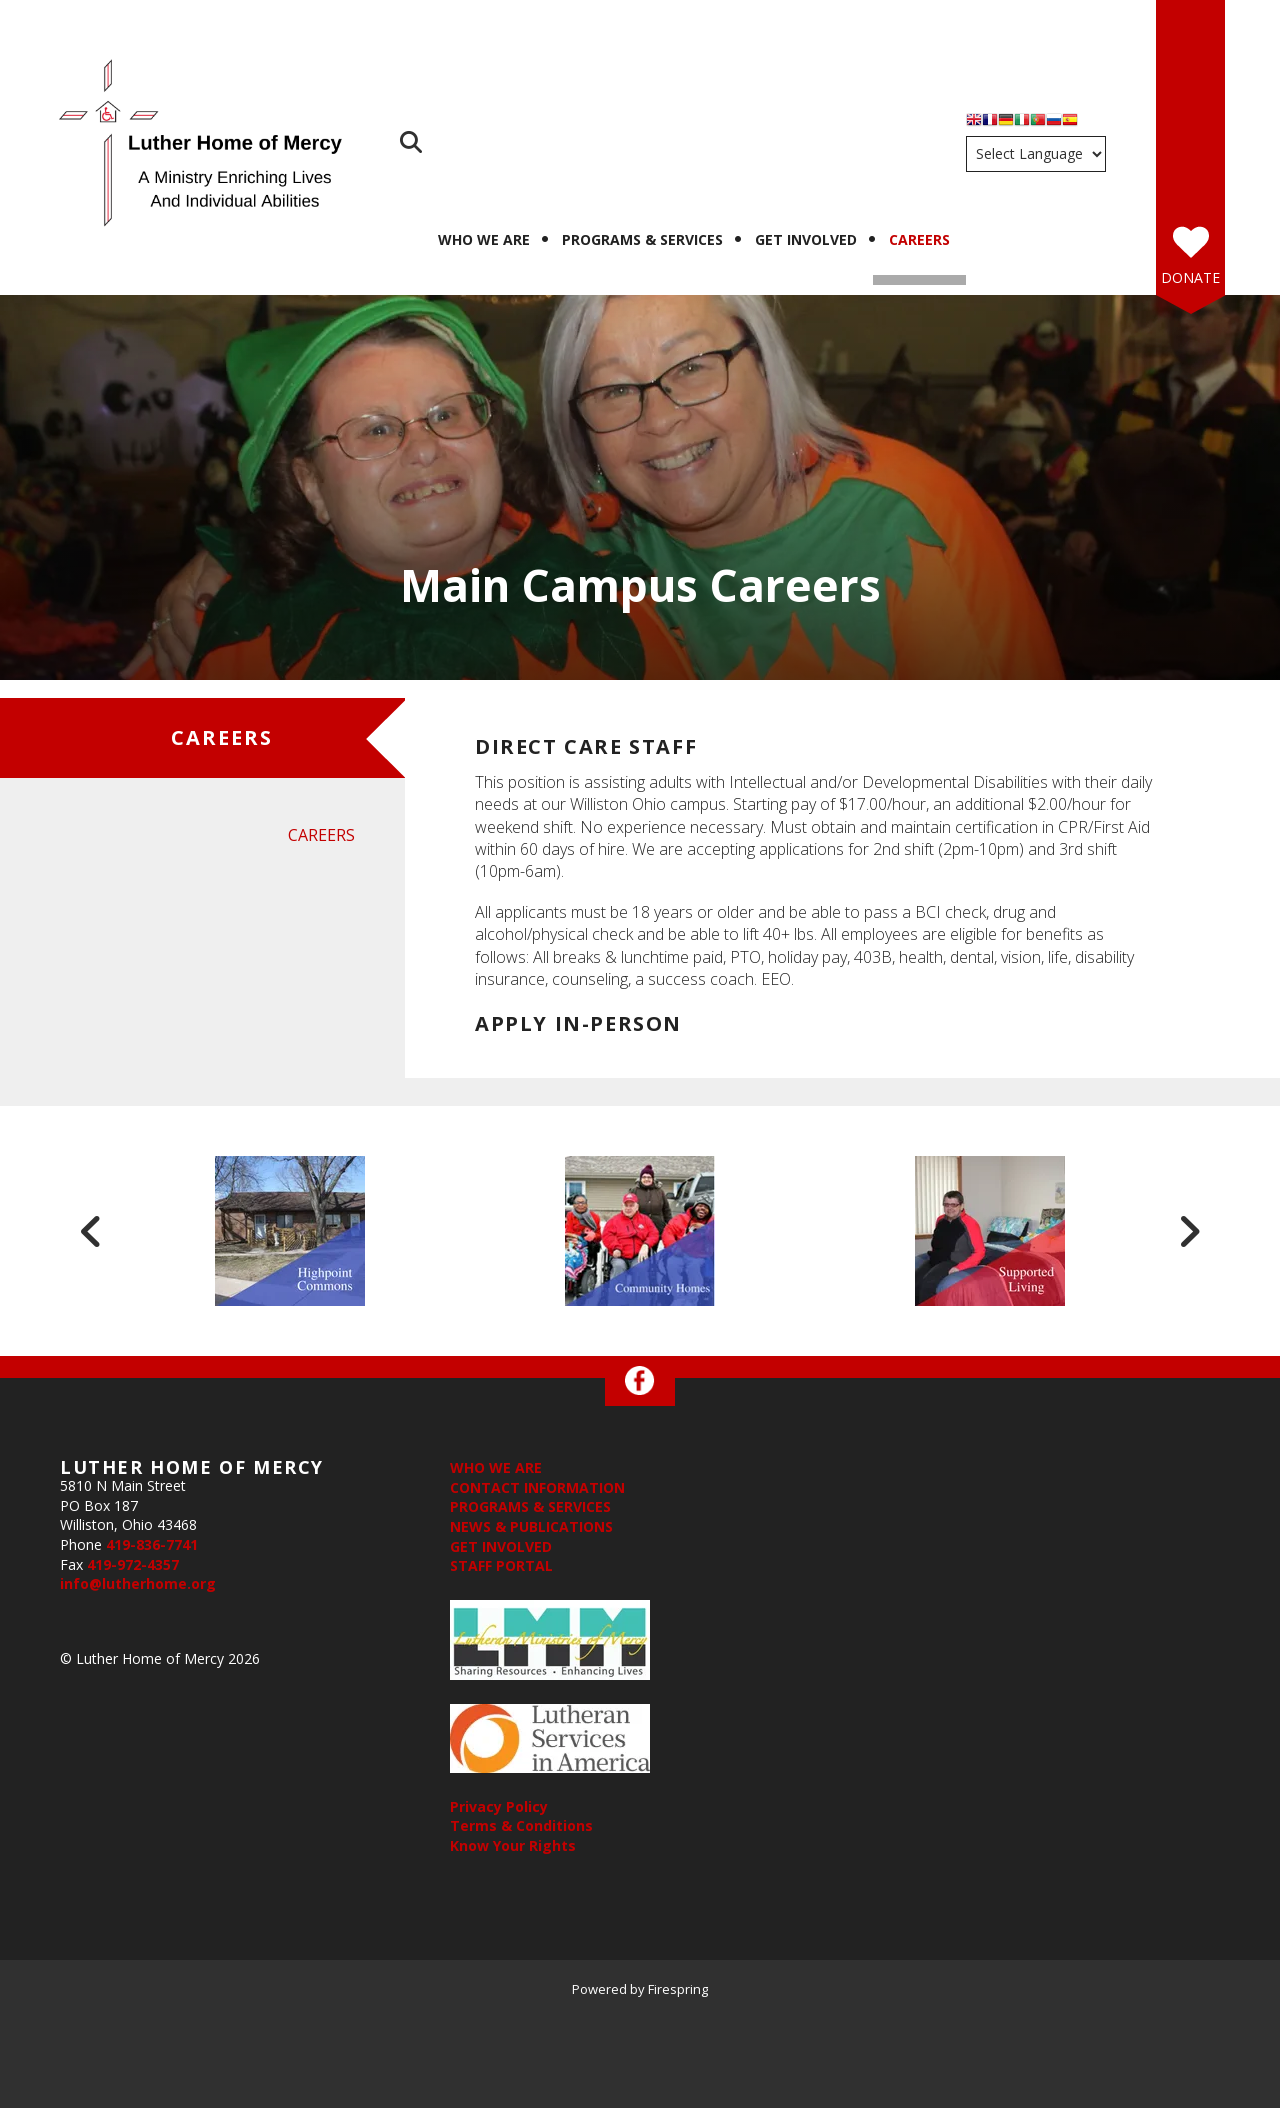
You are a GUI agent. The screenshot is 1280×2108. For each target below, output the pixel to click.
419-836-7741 (152, 1544)
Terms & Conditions (521, 1825)
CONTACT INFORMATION (537, 1487)
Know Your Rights (513, 1845)
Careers (919, 239)
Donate (1190, 277)
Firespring (678, 1989)
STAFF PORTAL (501, 1565)
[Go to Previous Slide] (91, 1231)
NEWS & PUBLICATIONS (531, 1526)
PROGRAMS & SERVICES (530, 1506)
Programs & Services (642, 239)
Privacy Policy (499, 1806)
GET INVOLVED (501, 1546)
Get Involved (806, 239)
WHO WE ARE (496, 1467)
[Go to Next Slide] (1189, 1231)
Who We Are (484, 239)
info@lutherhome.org (138, 1583)
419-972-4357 (133, 1564)
